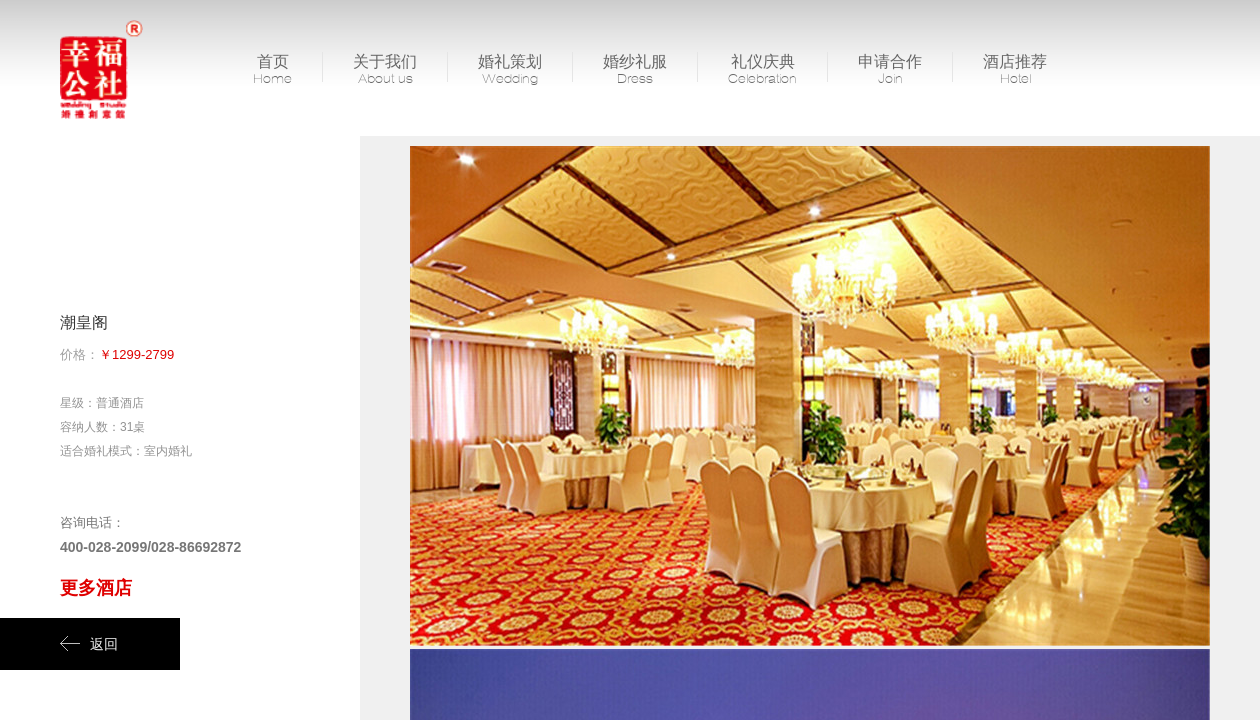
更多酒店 (96, 588)
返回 (89, 644)
